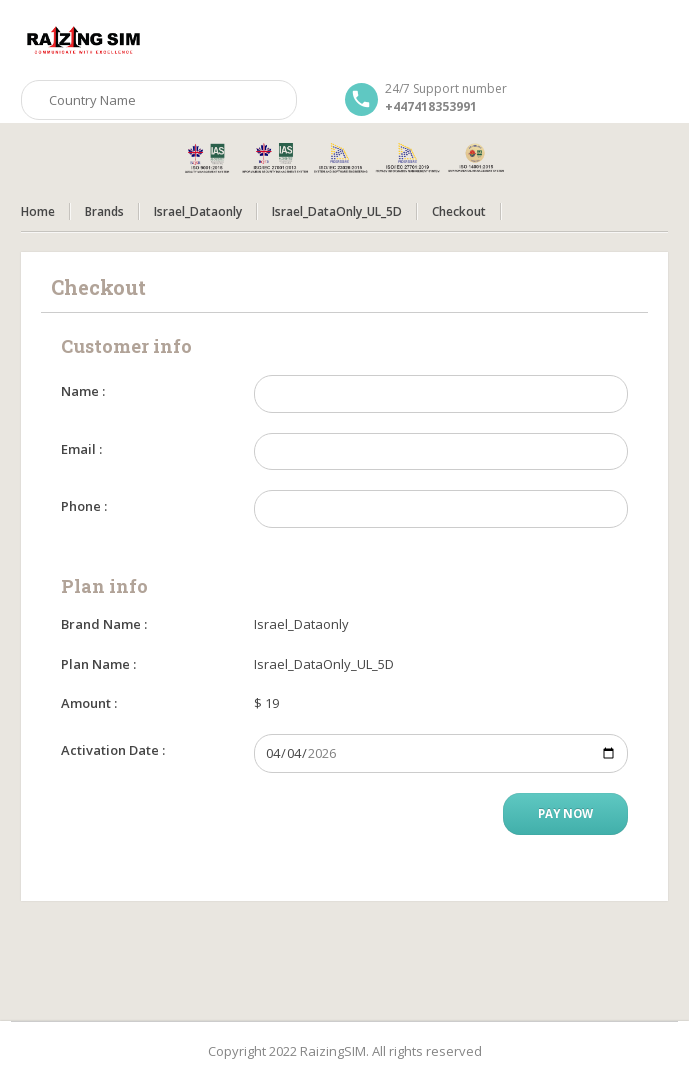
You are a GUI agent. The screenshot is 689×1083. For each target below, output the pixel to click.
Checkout (459, 211)
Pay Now (565, 813)
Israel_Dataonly (198, 211)
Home (38, 211)
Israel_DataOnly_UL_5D (337, 211)
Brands (104, 211)
